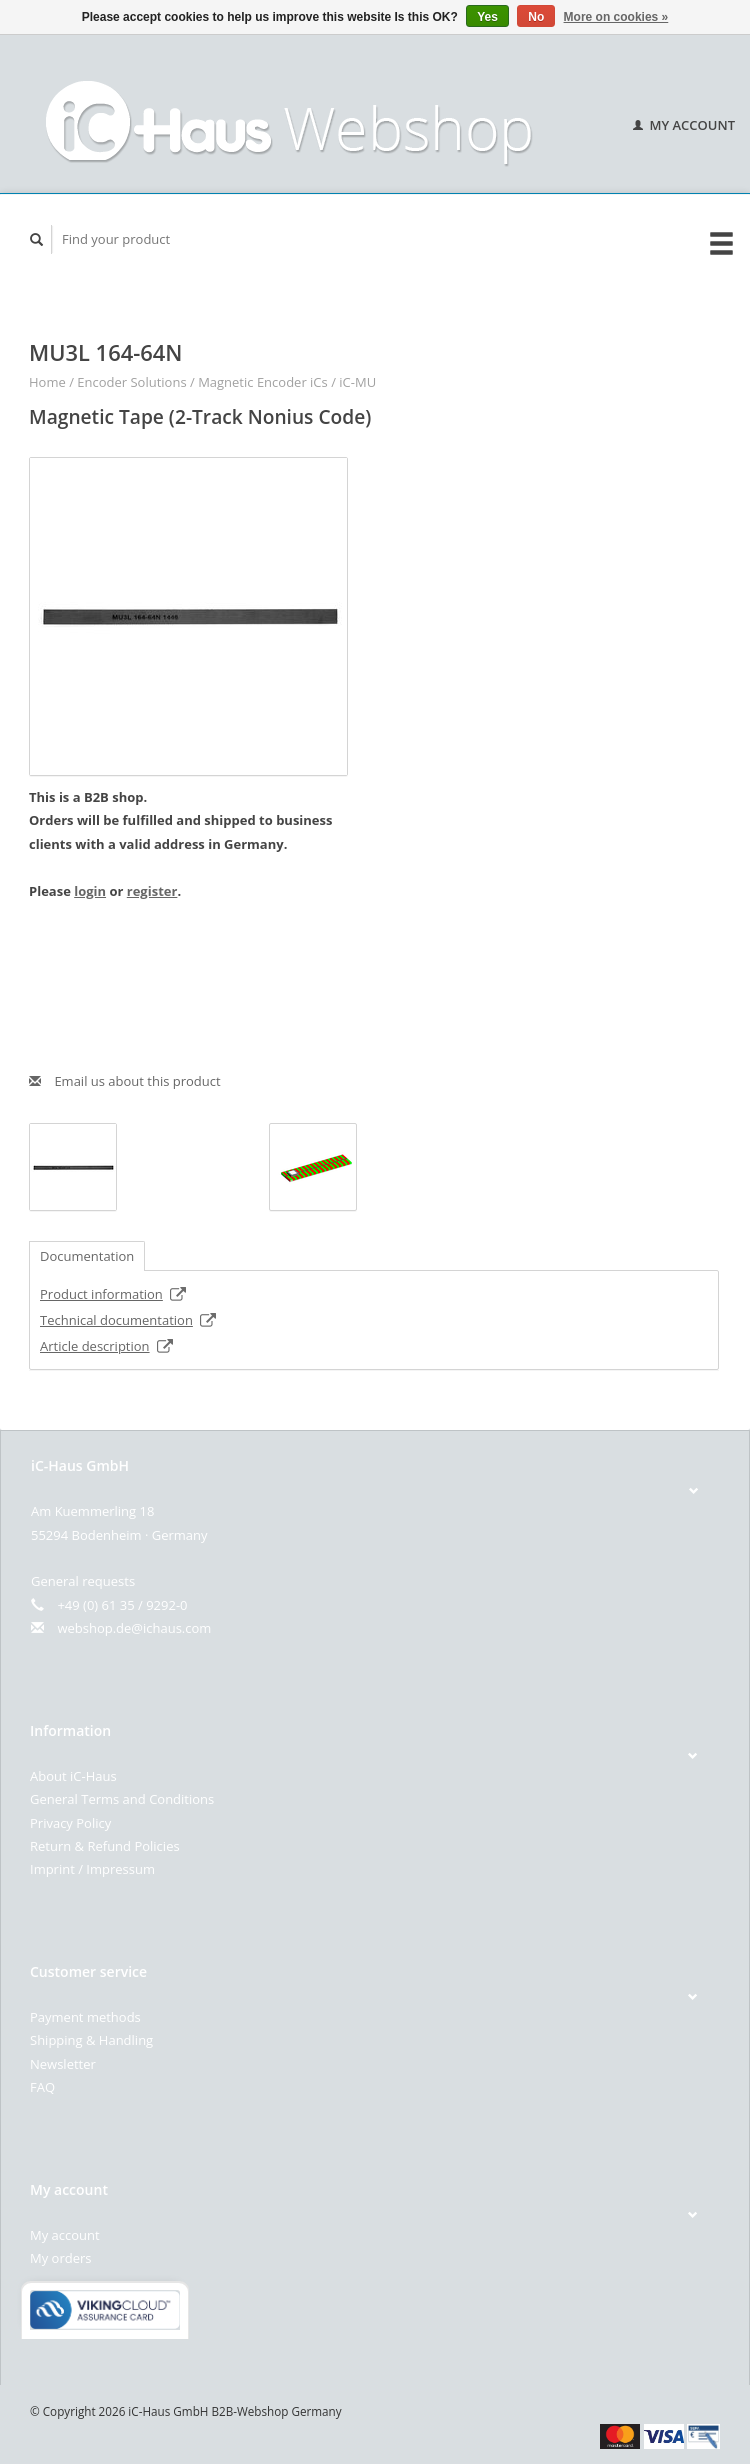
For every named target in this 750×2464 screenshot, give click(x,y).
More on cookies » (616, 17)
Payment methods (85, 2017)
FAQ (42, 2087)
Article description (107, 1346)
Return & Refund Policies (105, 1846)
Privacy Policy (70, 1823)
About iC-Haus (73, 1776)
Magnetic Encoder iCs (263, 382)
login (90, 891)
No (536, 17)
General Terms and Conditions (122, 1799)
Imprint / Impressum (92, 1869)
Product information (113, 1294)
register (152, 891)
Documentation (87, 1256)
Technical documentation (128, 1320)
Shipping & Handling (91, 2040)
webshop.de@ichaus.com (134, 1628)
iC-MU (357, 382)
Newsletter (63, 2064)
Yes (487, 17)
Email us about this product (125, 1081)
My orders (60, 2258)
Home (47, 382)
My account (684, 125)
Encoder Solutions (131, 382)
